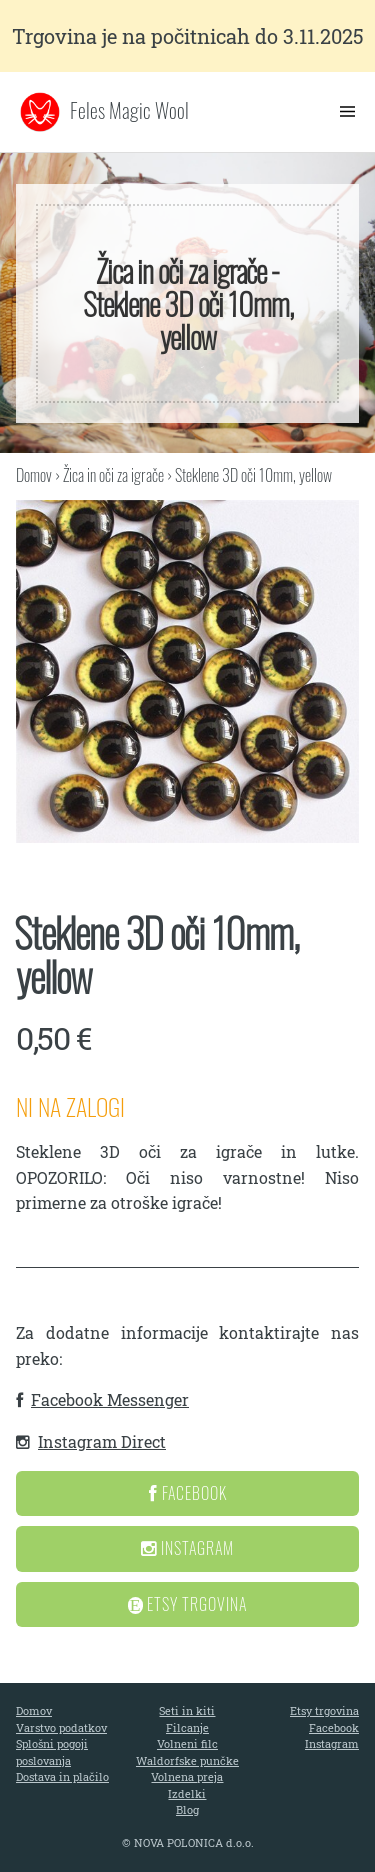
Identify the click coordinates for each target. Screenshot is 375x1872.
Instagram (187, 1548)
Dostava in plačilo (62, 1776)
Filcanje (187, 1727)
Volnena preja (187, 1776)
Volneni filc (187, 1743)
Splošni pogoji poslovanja (52, 1752)
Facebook (188, 1493)
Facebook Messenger (110, 1399)
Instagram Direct (102, 1441)
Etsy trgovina (324, 1710)
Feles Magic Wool (129, 110)
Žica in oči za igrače (113, 475)
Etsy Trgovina (188, 1604)
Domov (34, 475)
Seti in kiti (187, 1710)
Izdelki (187, 1793)
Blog (187, 1809)
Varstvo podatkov (61, 1727)
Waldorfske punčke (187, 1760)
